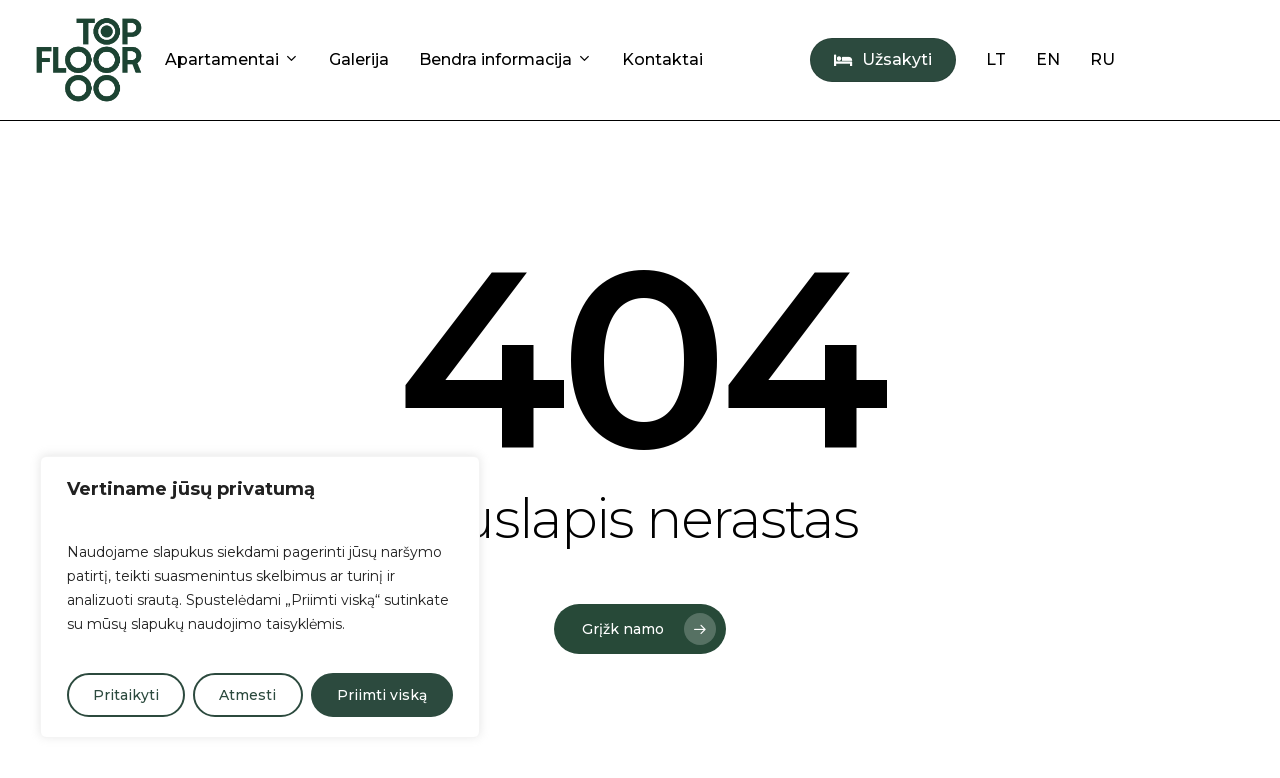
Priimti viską (382, 695)
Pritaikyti (126, 695)
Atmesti (247, 695)
